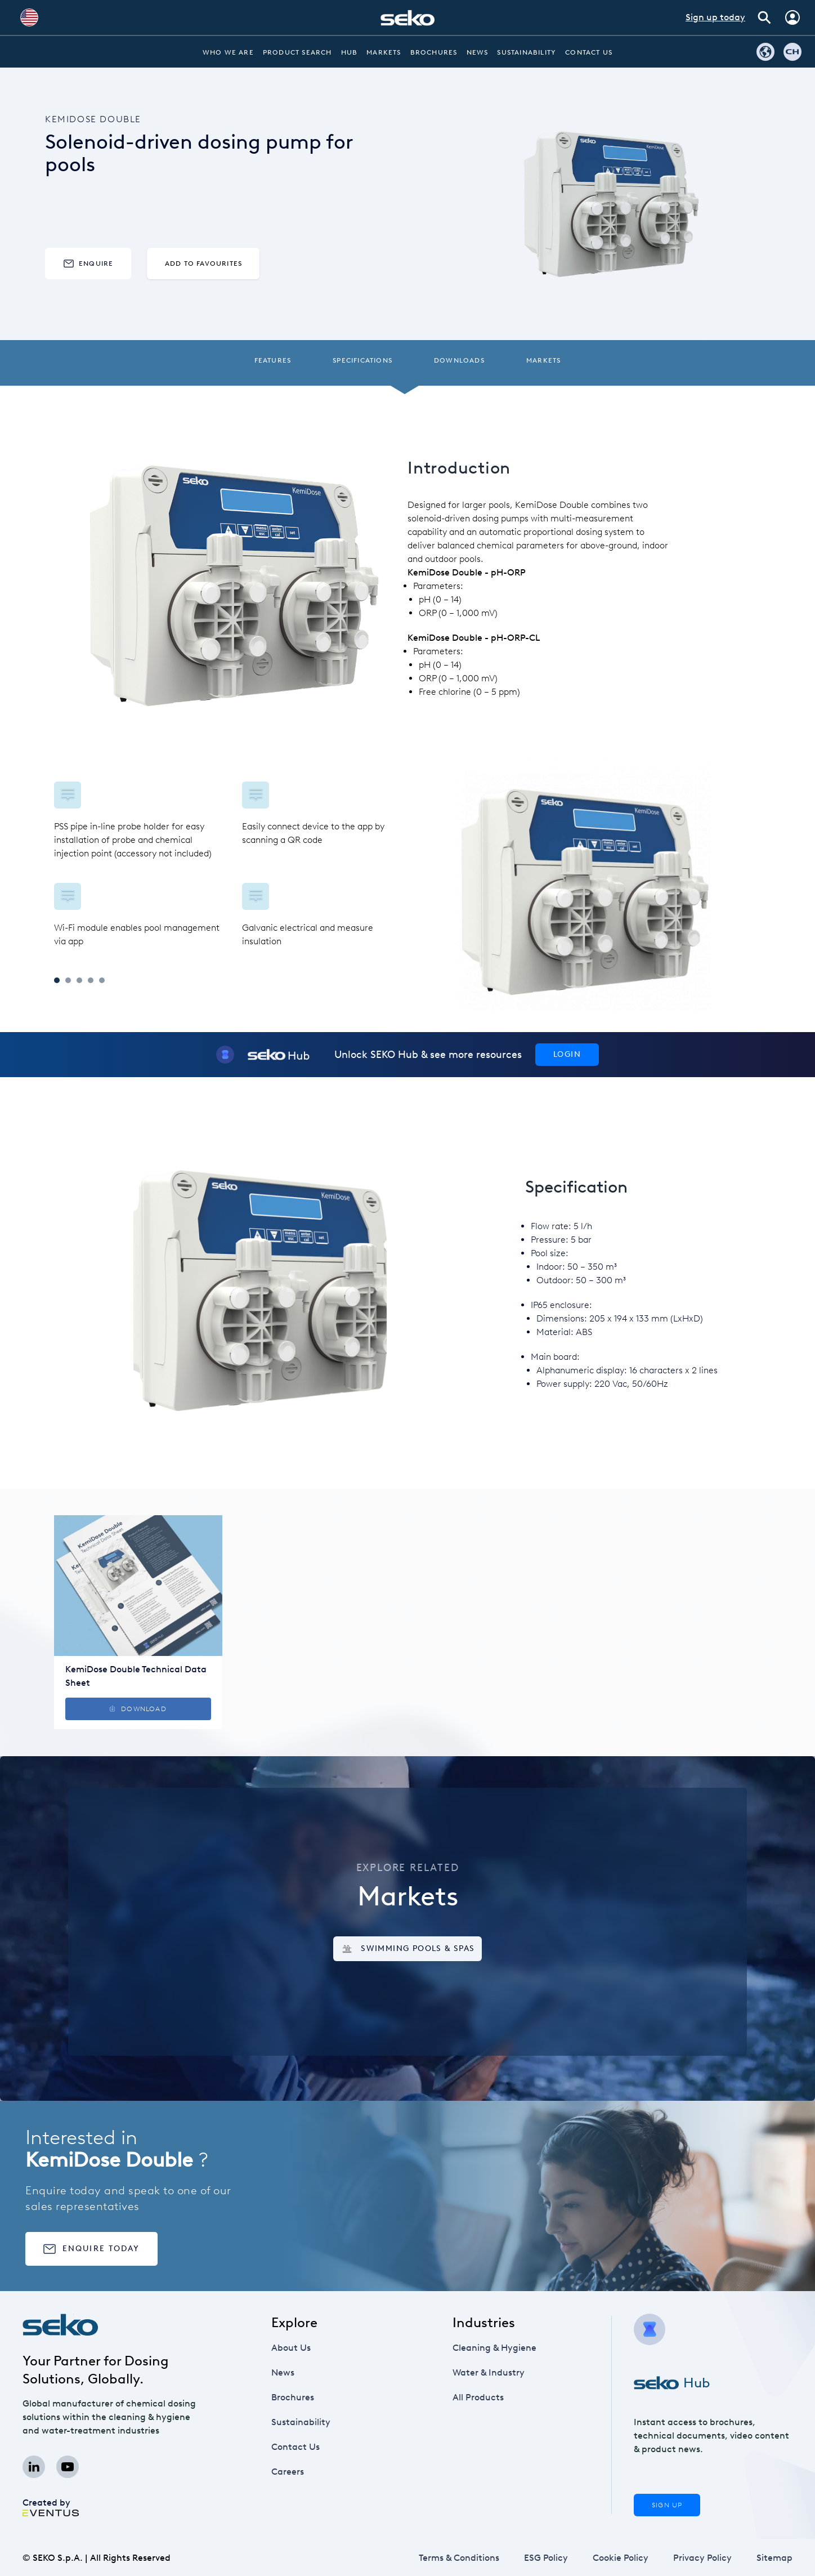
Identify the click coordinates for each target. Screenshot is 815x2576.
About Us (291, 2347)
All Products (478, 2397)
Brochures (434, 52)
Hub (349, 52)
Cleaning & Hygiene (494, 2347)
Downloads (459, 360)
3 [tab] (79, 980)
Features (273, 360)
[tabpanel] (231, 865)
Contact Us (588, 52)
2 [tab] (68, 980)
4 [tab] (90, 980)
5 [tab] (102, 980)
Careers (287, 2471)
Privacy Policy (702, 2557)
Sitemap (774, 2557)
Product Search (297, 52)
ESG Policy (546, 2557)
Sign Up (667, 2505)
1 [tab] (57, 980)
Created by (51, 2506)
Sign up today (715, 17)
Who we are (228, 52)
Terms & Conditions (459, 2557)
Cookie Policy (620, 2557)
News (478, 52)
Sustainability (526, 52)
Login (567, 1054)
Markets (383, 52)
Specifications (362, 360)
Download (138, 1709)
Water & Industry (489, 2372)
